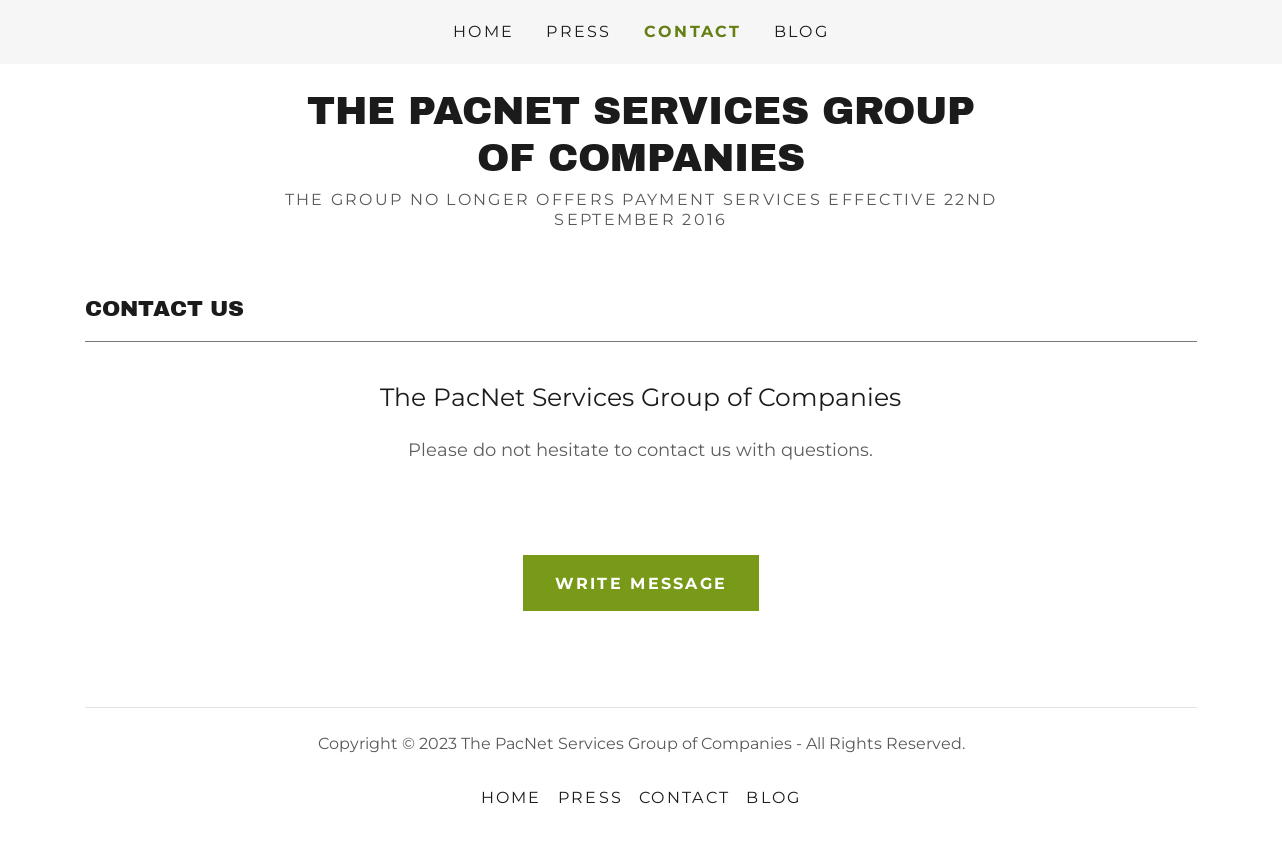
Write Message (641, 583)
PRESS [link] (578, 31)
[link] (640, 165)
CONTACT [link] (693, 31)
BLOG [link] (801, 31)
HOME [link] (483, 31)
